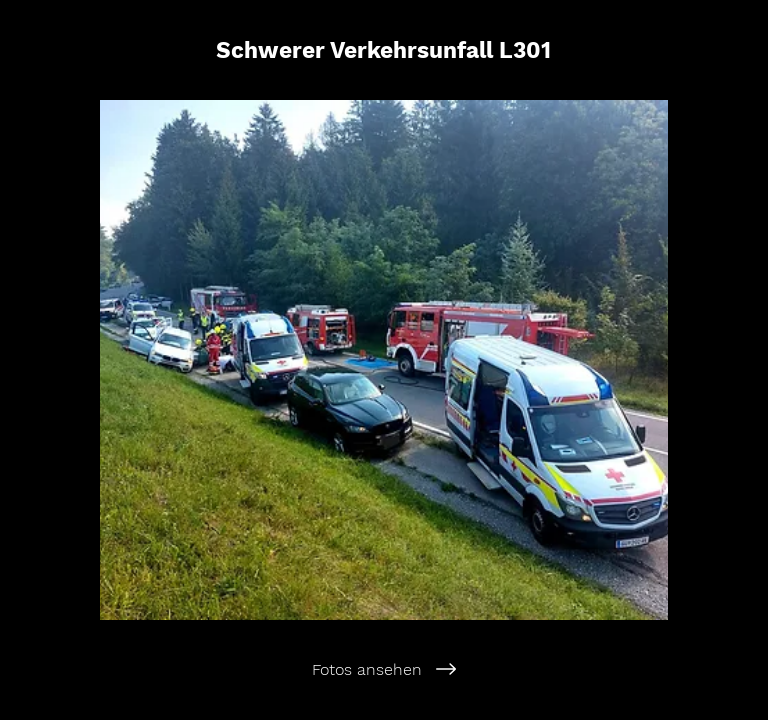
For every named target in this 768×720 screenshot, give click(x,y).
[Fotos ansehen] (384, 669)
